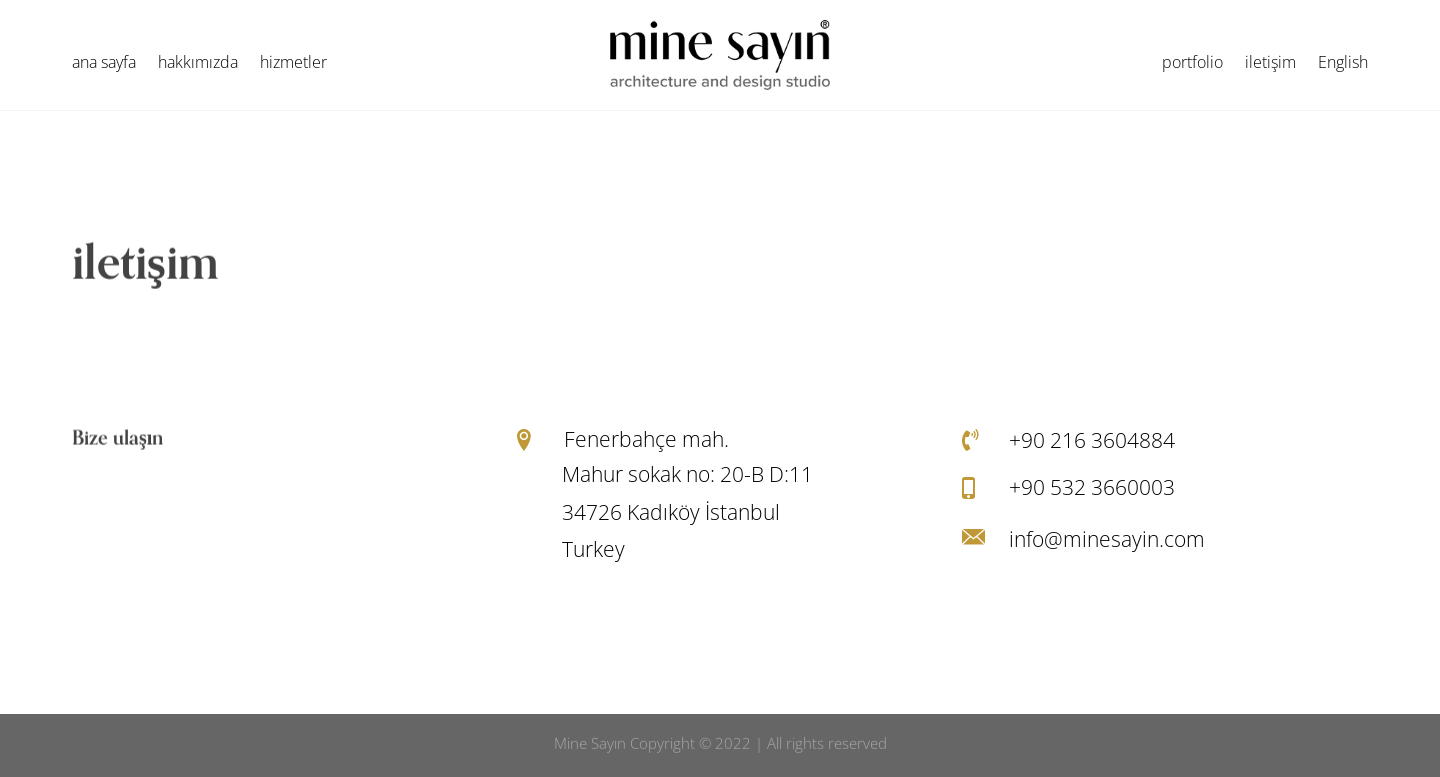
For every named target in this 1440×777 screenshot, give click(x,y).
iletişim (1270, 64)
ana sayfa (104, 64)
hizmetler (293, 64)
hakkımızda (198, 64)
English (1343, 64)
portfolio (1192, 64)
